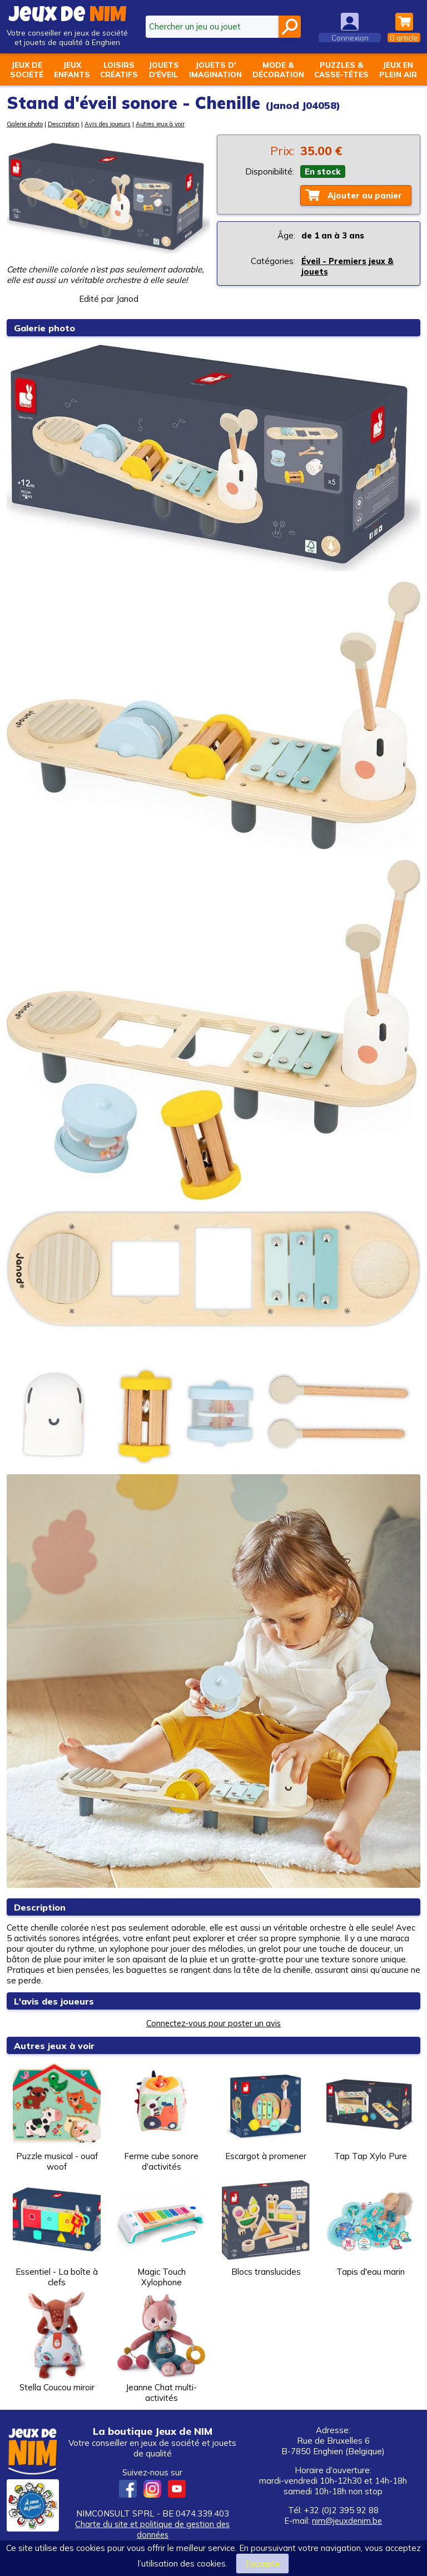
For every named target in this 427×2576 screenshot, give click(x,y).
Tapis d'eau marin (370, 2226)
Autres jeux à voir (160, 124)
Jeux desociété (26, 69)
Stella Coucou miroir (57, 2342)
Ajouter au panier (364, 195)
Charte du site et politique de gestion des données (152, 2529)
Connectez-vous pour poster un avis (213, 2023)
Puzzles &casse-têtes (341, 69)
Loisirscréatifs (119, 69)
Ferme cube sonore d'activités (161, 2116)
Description (64, 124)
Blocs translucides (266, 2226)
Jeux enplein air (398, 69)
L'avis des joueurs (56, 2001)
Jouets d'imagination (215, 69)
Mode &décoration (278, 69)
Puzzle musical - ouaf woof (57, 2116)
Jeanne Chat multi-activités (161, 2347)
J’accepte (262, 2563)
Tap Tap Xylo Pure (370, 2111)
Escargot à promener (266, 2111)
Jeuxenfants (72, 69)
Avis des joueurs (108, 124)
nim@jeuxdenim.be (347, 2520)
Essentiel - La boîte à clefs (57, 2231)
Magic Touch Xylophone (161, 2231)
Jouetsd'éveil (163, 69)
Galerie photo (25, 124)
